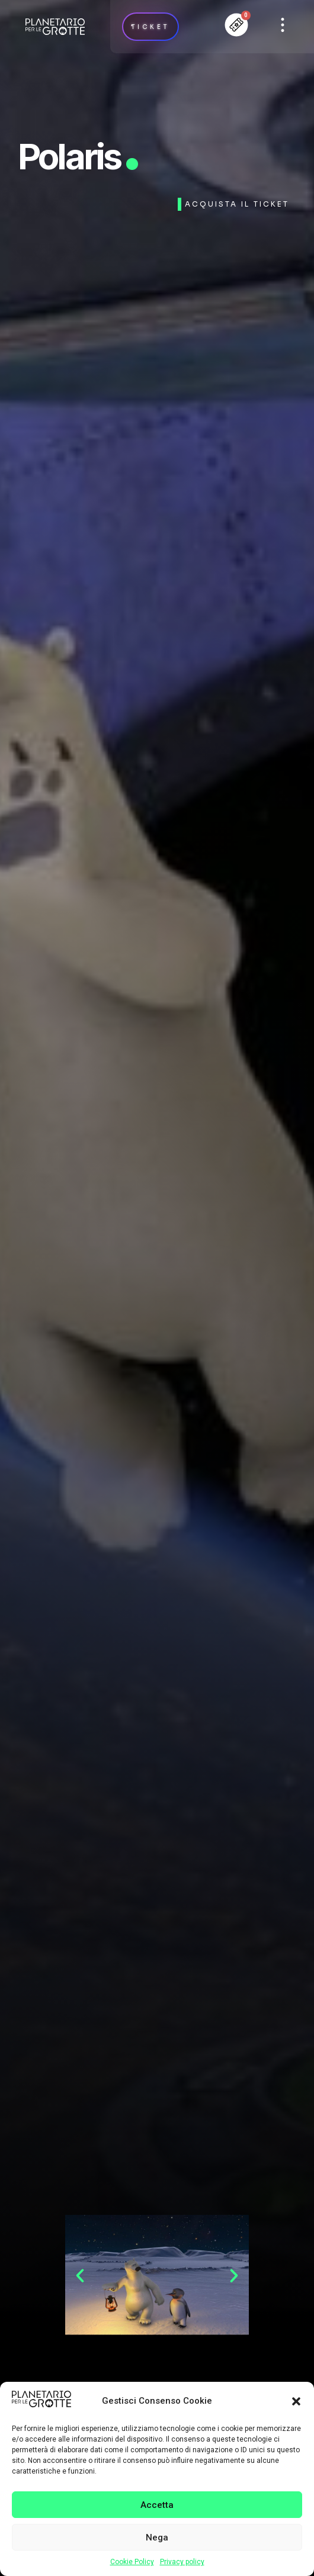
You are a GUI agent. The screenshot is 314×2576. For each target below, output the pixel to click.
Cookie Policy (132, 2562)
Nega (157, 2537)
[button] (296, 2401)
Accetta (157, 2505)
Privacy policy (182, 2562)
